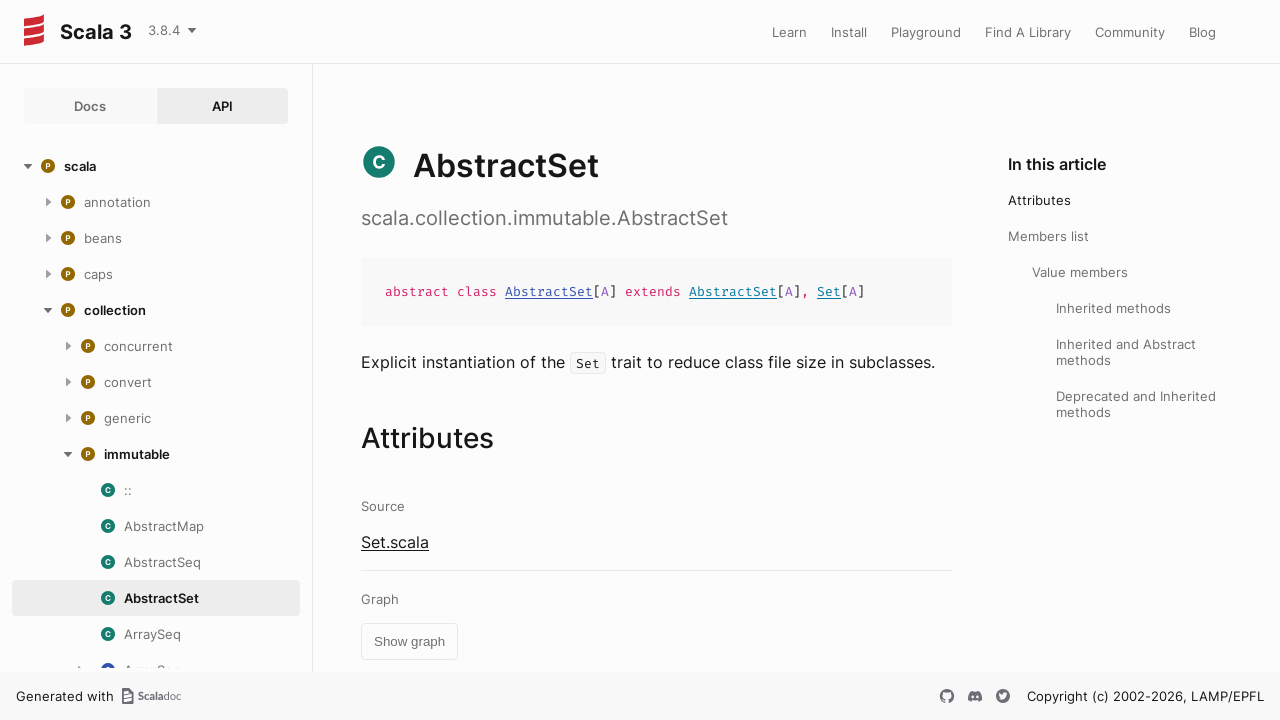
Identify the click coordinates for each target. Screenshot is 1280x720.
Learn (789, 32)
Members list (1048, 236)
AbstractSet (549, 291)
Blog (1202, 32)
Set (829, 291)
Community (1130, 32)
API (222, 106)
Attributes (1039, 200)
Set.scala (395, 542)
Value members (1080, 272)
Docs (90, 106)
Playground (926, 32)
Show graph (409, 641)
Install (849, 32)
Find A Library (1028, 32)
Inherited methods (1113, 308)
